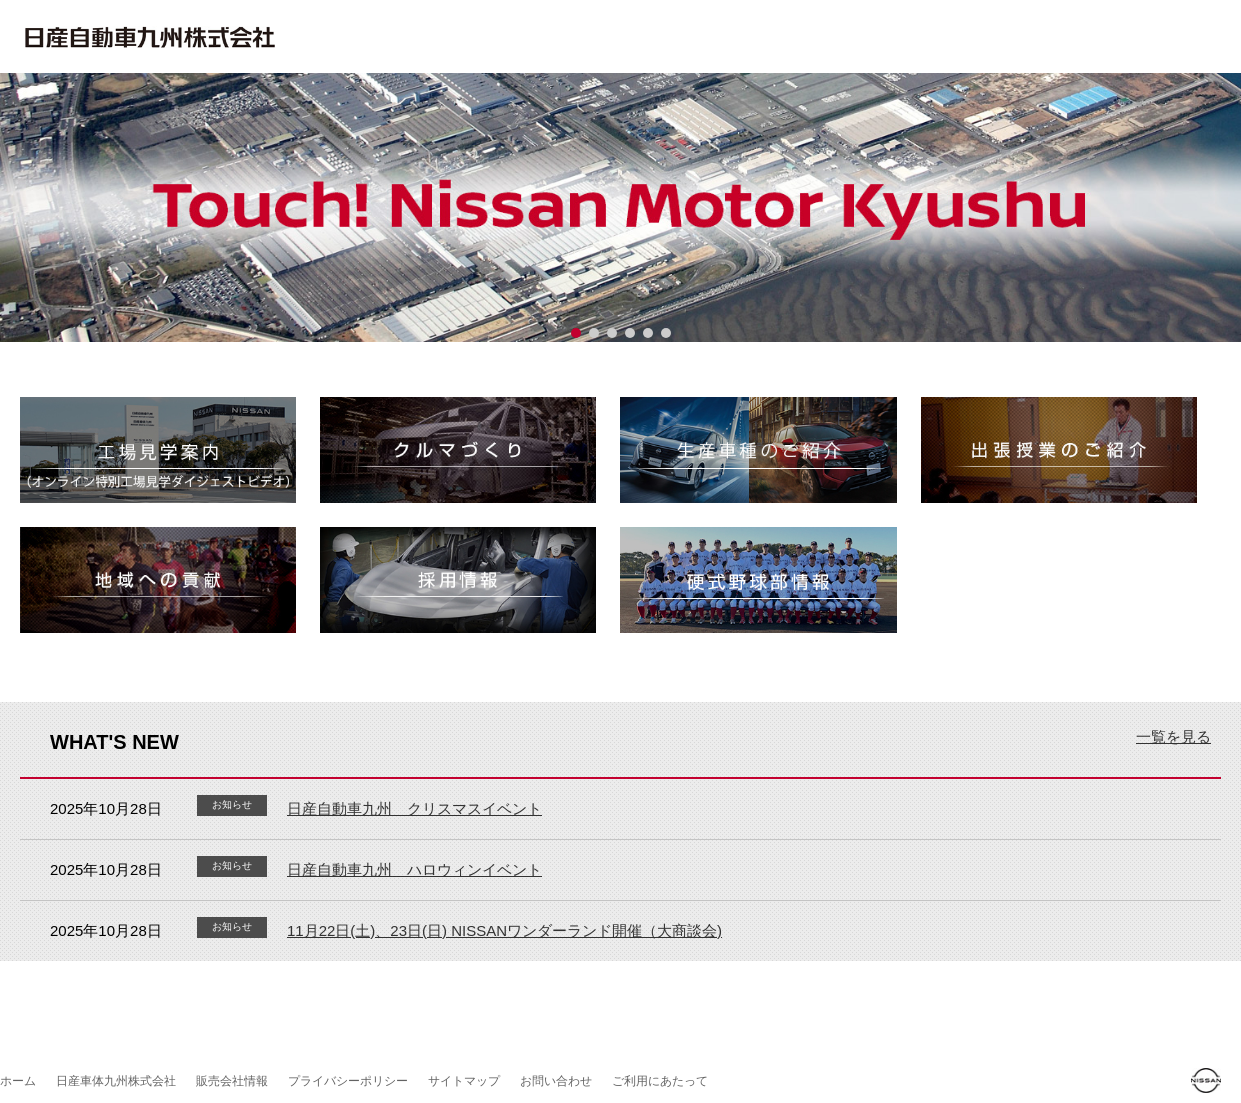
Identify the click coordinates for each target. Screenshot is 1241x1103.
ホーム (18, 1081)
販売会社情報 (232, 1081)
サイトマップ (464, 1081)
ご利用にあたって (660, 1081)
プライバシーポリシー (348, 1081)
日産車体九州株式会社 (116, 1081)
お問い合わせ (556, 1081)
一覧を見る (1173, 736)
